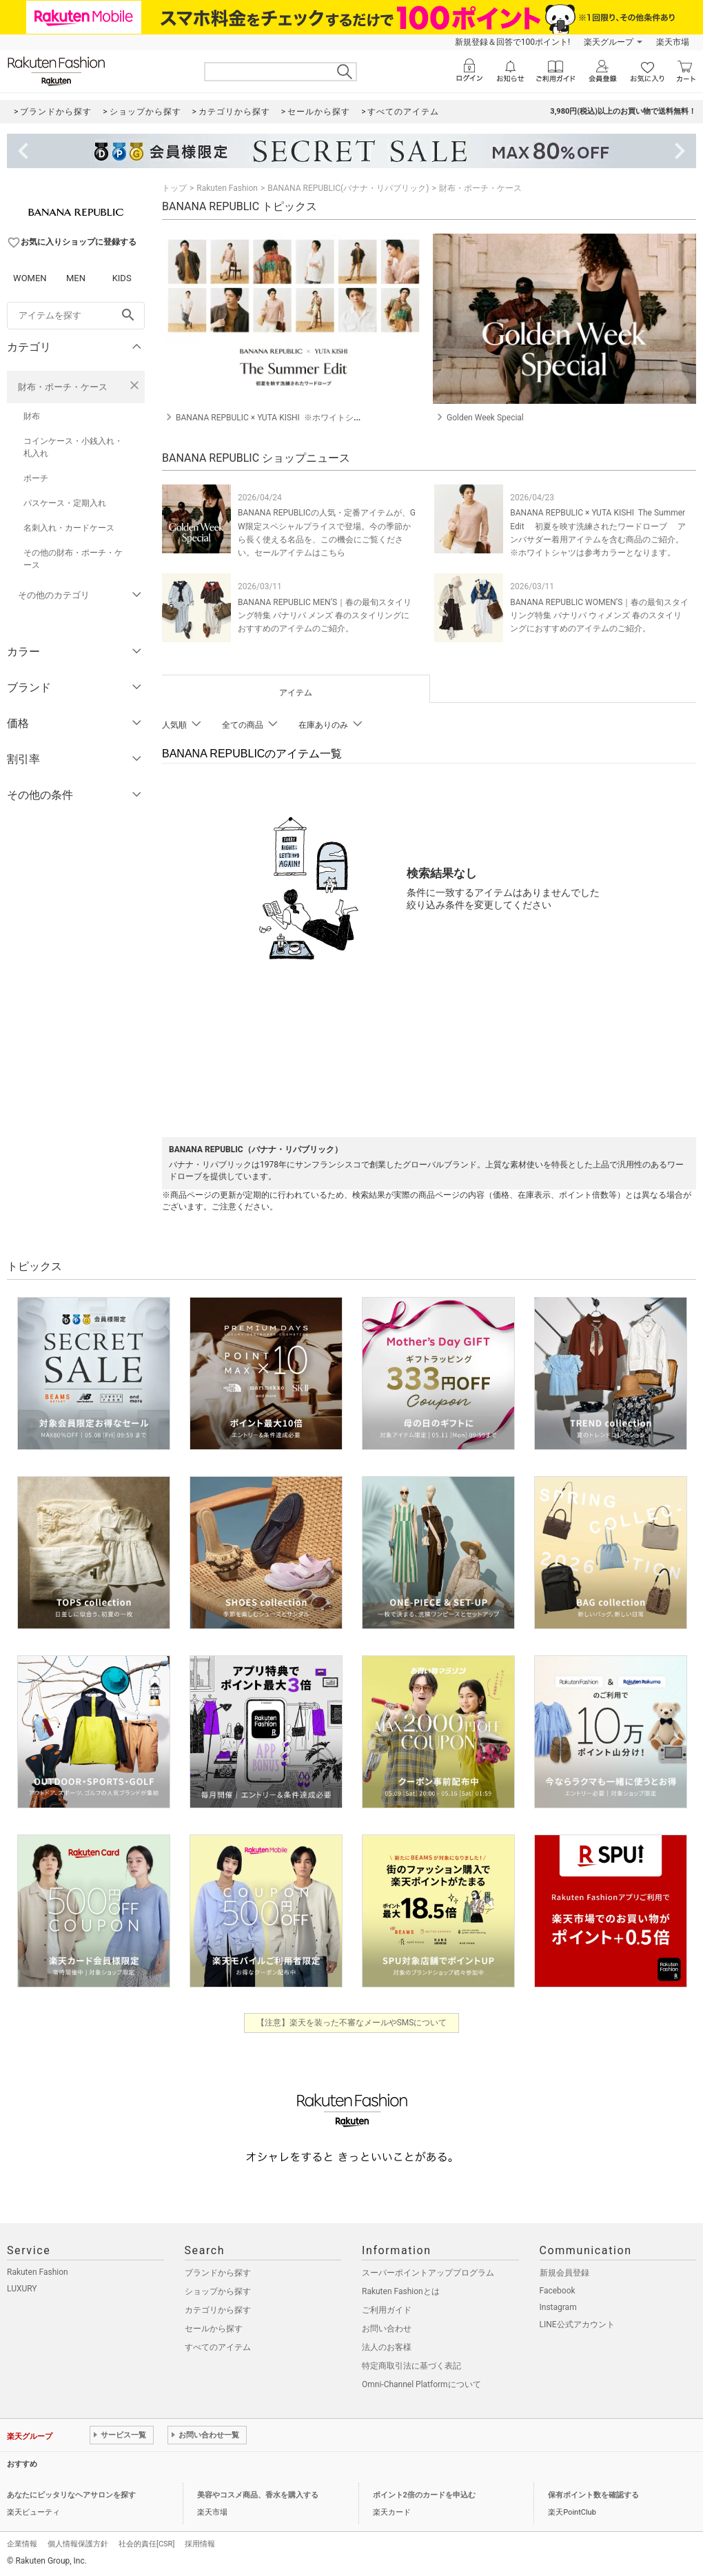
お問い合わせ (386, 2328)
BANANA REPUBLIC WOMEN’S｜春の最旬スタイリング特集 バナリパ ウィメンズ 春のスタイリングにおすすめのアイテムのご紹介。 (599, 615)
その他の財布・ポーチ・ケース (73, 559)
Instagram (558, 2307)
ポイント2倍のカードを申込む (424, 2495)
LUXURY (22, 2288)
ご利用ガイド (386, 2310)
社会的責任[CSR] (146, 2543)
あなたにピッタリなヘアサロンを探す (71, 2495)
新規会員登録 (564, 2273)
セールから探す (214, 2328)
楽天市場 (672, 42)
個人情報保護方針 (78, 2543)
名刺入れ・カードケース (68, 528)
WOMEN (30, 278)
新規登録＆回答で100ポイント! (512, 42)
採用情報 (200, 2543)
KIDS (122, 278)
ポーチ (35, 478)
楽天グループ (608, 42)
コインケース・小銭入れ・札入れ (73, 447)
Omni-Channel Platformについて (421, 2384)
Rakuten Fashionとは (401, 2291)
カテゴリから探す (218, 2310)
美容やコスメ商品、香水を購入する (257, 2495)
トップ (174, 188)
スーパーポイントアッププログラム (428, 2273)
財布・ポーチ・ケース (63, 387)
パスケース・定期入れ (64, 503)
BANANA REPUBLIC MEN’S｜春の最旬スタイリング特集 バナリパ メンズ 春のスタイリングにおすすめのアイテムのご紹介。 (324, 615)
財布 (31, 416)
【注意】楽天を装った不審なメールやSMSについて (351, 2022)
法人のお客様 (386, 2347)
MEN (75, 278)
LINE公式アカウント (577, 2324)
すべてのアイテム (218, 2347)
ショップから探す (218, 2291)
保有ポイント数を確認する (593, 2495)
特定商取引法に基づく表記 (411, 2366)
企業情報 (22, 2543)
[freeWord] (76, 315)
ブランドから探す (218, 2273)
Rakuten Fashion (227, 188)
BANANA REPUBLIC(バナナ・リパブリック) (348, 188)
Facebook (557, 2291)
